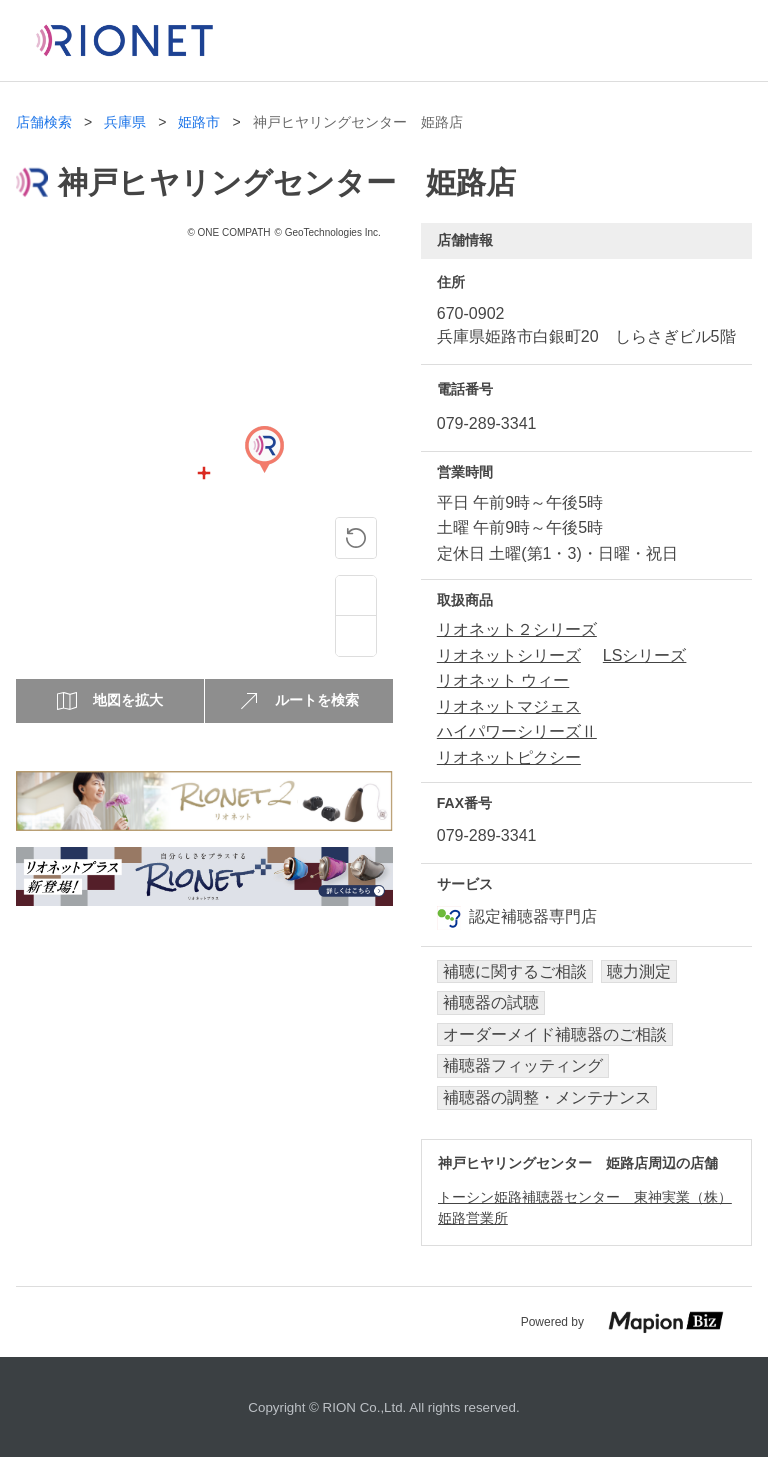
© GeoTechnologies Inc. (328, 232)
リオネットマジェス (509, 706)
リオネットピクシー (509, 757)
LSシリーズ (645, 655)
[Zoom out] (356, 636)
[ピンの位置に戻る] (356, 538)
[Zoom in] (356, 596)
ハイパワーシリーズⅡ (517, 731)
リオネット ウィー (503, 680)
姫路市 (199, 122)
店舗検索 (44, 122)
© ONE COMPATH (228, 232)
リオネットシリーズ (509, 655)
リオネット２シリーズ (517, 629)
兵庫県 (125, 122)
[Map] (264, 473)
